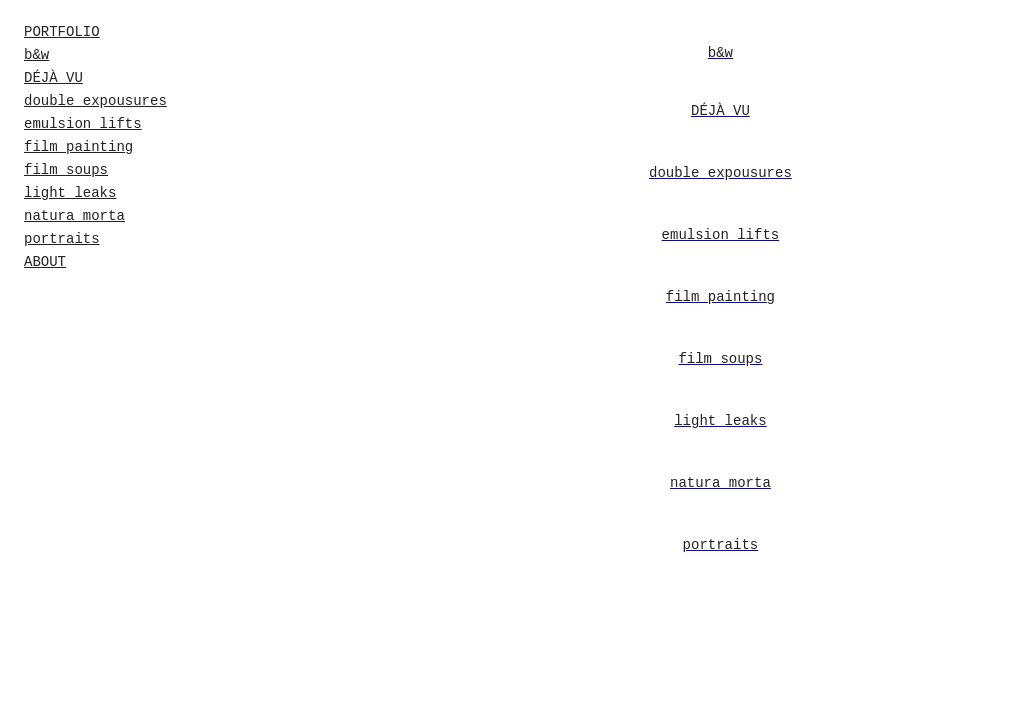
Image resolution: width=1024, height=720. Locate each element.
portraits (62, 239)
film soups (66, 170)
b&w (36, 55)
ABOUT (45, 262)
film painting (78, 147)
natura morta (74, 216)
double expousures (95, 101)
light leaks (70, 193)
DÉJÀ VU (53, 78)
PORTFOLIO (62, 32)
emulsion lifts (83, 124)
